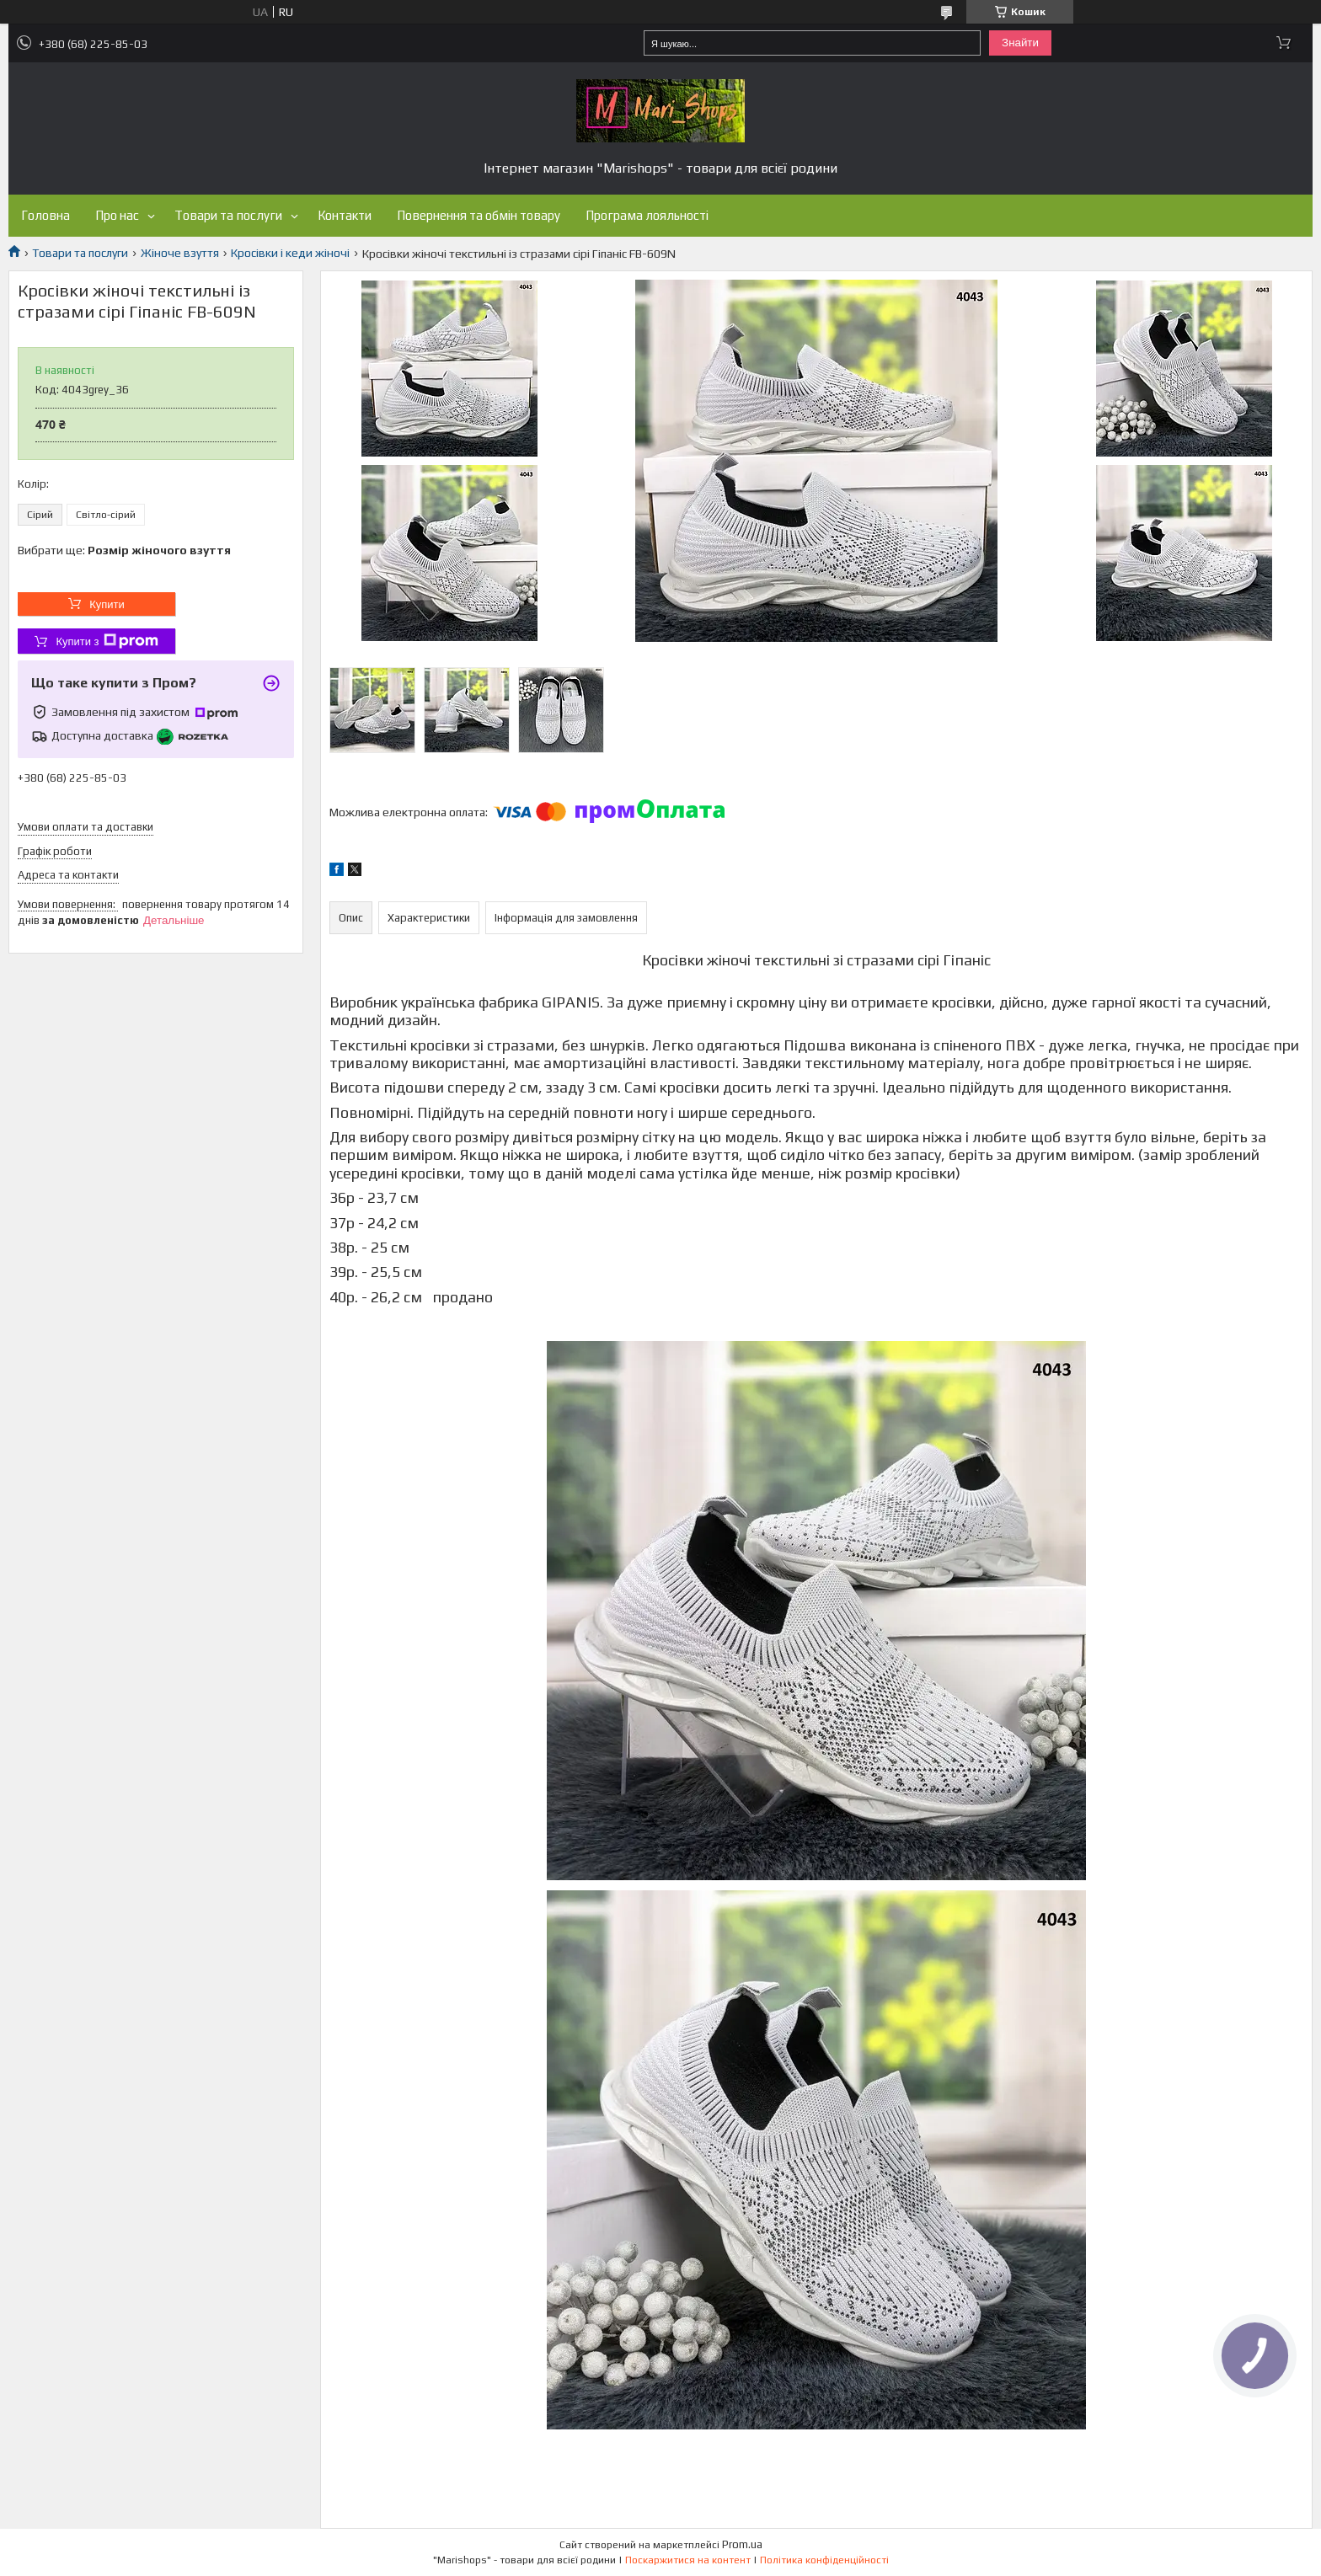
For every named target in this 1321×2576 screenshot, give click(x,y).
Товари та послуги (228, 215)
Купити (107, 604)
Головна (45, 215)
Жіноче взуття (180, 252)
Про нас (117, 215)
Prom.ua (742, 2544)
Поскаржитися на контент (688, 2560)
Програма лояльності (647, 215)
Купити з (107, 641)
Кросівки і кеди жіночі (290, 252)
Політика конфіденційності (824, 2560)
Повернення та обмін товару (478, 215)
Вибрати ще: (124, 550)
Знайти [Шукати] (1020, 42)
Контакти (345, 215)
